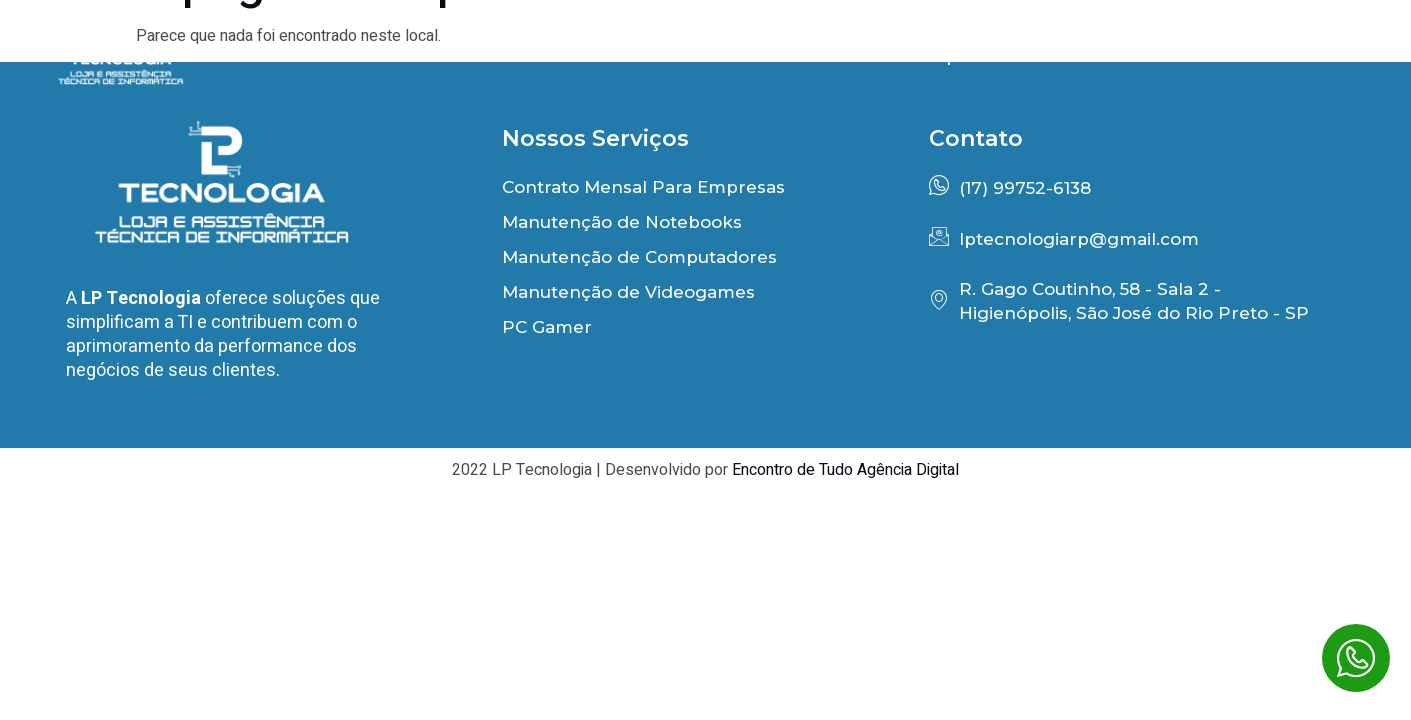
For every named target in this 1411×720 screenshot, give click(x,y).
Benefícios (800, 54)
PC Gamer (1161, 54)
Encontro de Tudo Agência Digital (845, 470)
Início (653, 54)
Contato (1317, 54)
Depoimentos (982, 54)
